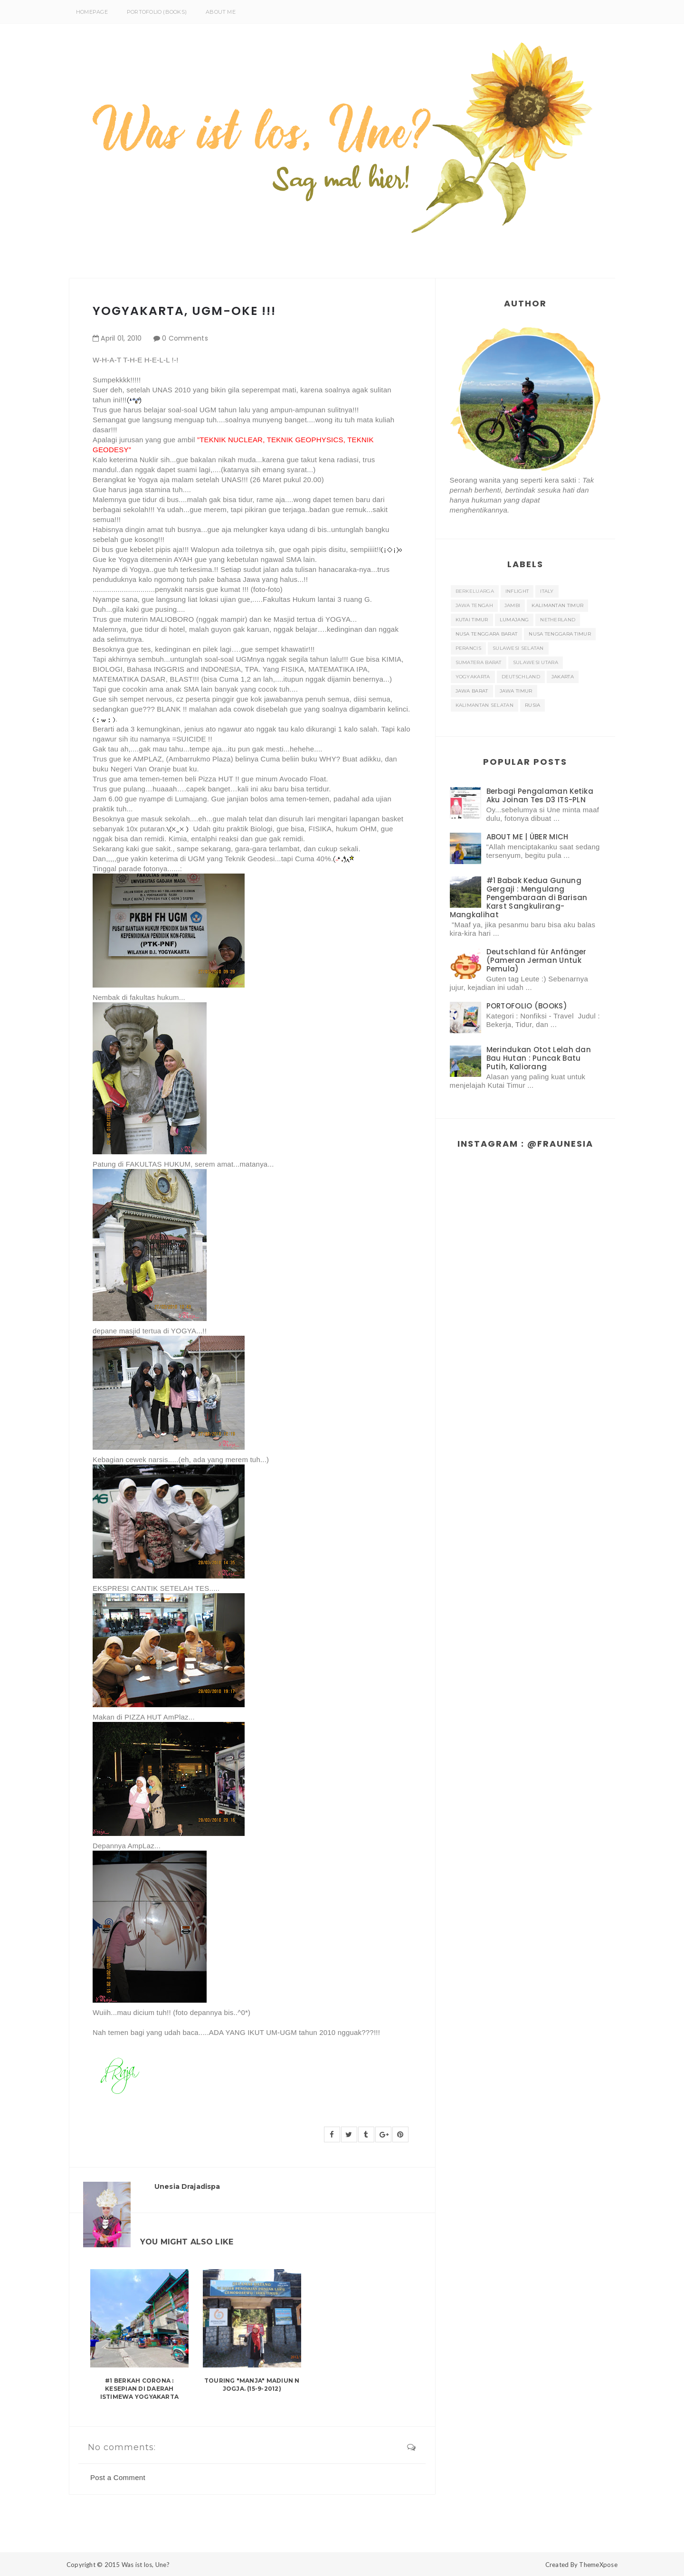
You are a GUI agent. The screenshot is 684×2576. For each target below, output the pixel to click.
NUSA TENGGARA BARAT (487, 634)
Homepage (92, 12)
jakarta (562, 677)
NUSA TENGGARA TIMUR (560, 634)
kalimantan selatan (484, 705)
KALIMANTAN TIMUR (557, 605)
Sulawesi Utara (535, 662)
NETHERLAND (557, 620)
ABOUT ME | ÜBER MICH (527, 837)
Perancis (468, 648)
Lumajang (514, 620)
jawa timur (516, 691)
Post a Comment (117, 2477)
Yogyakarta (473, 677)
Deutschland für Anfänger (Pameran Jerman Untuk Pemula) (536, 960)
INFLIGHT (517, 591)
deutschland (521, 677)
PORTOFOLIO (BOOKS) (157, 12)
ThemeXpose (598, 2564)
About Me (221, 12)
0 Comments (185, 338)
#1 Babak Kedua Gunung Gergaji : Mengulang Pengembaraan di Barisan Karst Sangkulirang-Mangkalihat (519, 897)
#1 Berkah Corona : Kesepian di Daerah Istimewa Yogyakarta (139, 2388)
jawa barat (472, 691)
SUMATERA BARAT (479, 662)
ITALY (547, 591)
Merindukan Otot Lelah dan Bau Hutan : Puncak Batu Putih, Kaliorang (538, 1058)
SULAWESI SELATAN (518, 648)
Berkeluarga (475, 591)
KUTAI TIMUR (472, 620)
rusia (533, 705)
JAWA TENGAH (474, 605)
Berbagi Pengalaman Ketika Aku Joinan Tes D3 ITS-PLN (540, 795)
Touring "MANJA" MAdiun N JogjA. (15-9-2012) (252, 2384)
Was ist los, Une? (146, 2564)
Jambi (512, 605)
